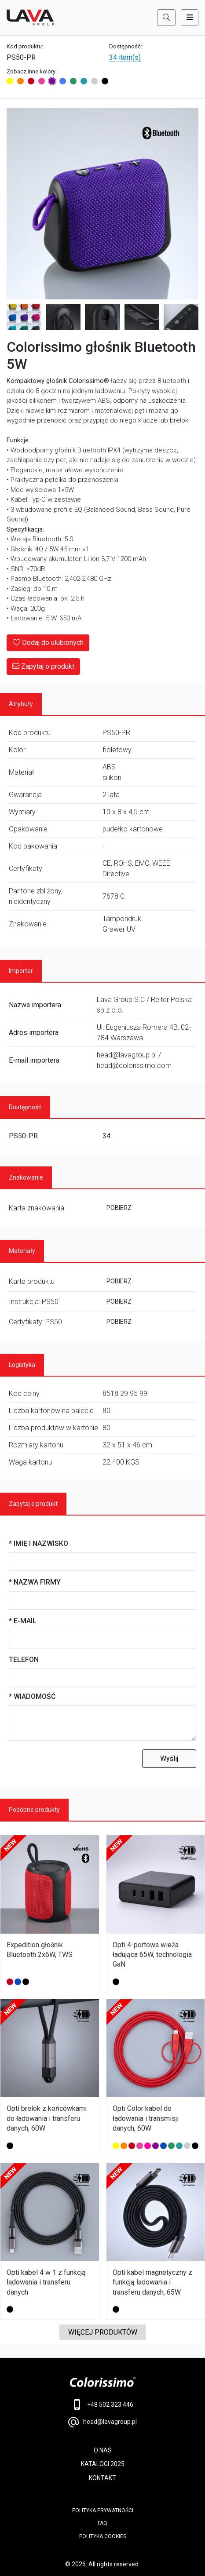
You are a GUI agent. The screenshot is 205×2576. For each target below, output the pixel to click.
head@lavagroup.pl (102, 2422)
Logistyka (22, 1364)
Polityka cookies (102, 2536)
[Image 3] (63, 317)
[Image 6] (181, 317)
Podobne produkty (34, 1809)
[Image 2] (24, 317)
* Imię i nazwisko (38, 1543)
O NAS (103, 2450)
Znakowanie (26, 1177)
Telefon (24, 1659)
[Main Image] (102, 203)
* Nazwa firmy (35, 1582)
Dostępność (25, 1107)
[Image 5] (141, 317)
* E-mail (23, 1621)
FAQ (102, 2523)
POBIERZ (119, 1207)
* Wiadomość (32, 1696)
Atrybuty (21, 703)
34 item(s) (125, 57)
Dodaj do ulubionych (48, 642)
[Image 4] (102, 317)
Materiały (22, 1250)
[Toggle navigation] (189, 17)
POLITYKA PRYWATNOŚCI (102, 2510)
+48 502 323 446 (103, 2404)
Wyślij (169, 1758)
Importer (21, 970)
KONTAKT (102, 2477)
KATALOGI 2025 (102, 2463)
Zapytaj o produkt (43, 666)
